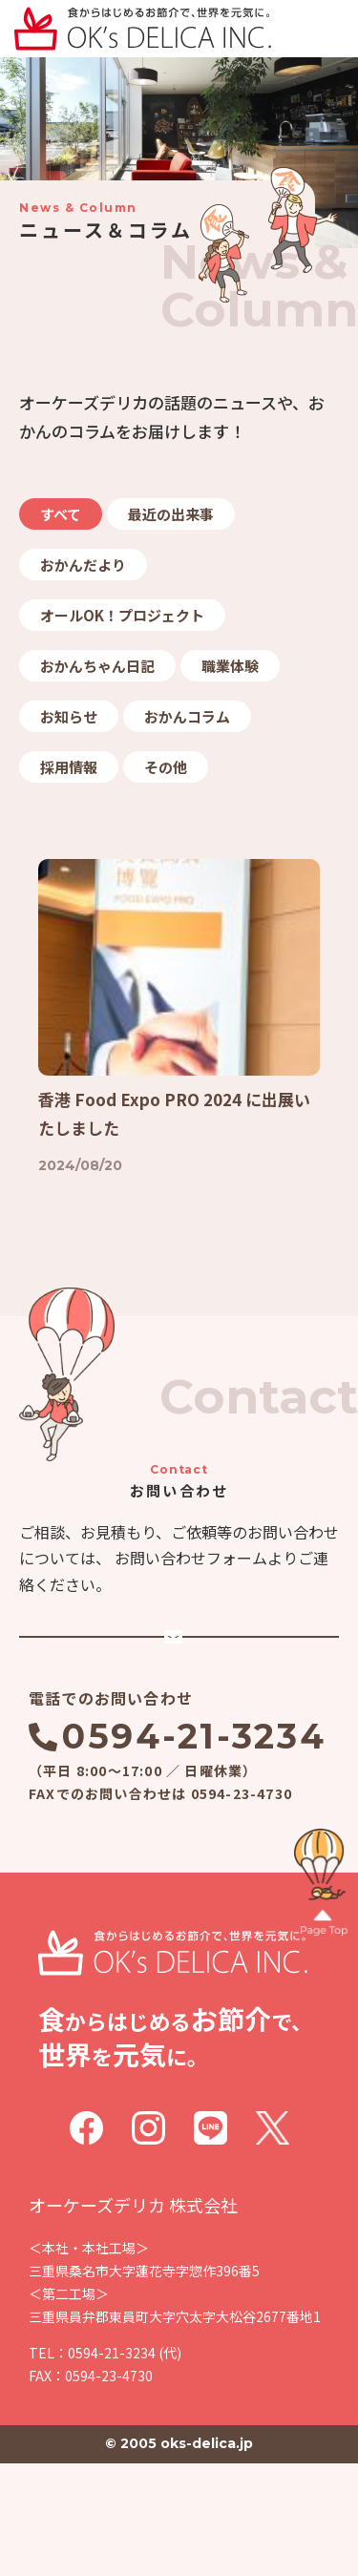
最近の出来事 (171, 514)
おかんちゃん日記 (97, 666)
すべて (60, 514)
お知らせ (68, 716)
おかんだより (83, 565)
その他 (165, 767)
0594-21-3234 (194, 1849)
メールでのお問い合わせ (193, 1716)
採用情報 (68, 767)
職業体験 (230, 666)
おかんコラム (187, 716)
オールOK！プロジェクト (122, 615)
